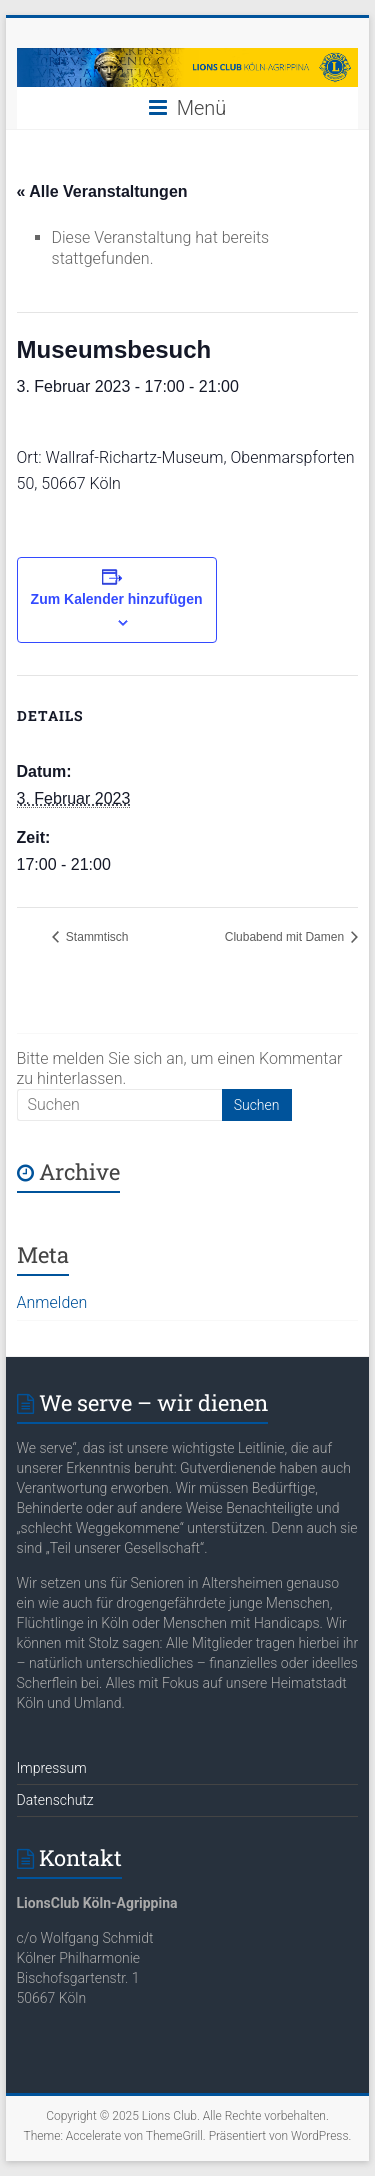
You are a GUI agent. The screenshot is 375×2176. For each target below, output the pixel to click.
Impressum (52, 1768)
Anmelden (52, 1302)
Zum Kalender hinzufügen (117, 599)
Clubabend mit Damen (286, 937)
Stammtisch (96, 937)
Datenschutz (55, 1800)
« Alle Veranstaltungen (102, 191)
